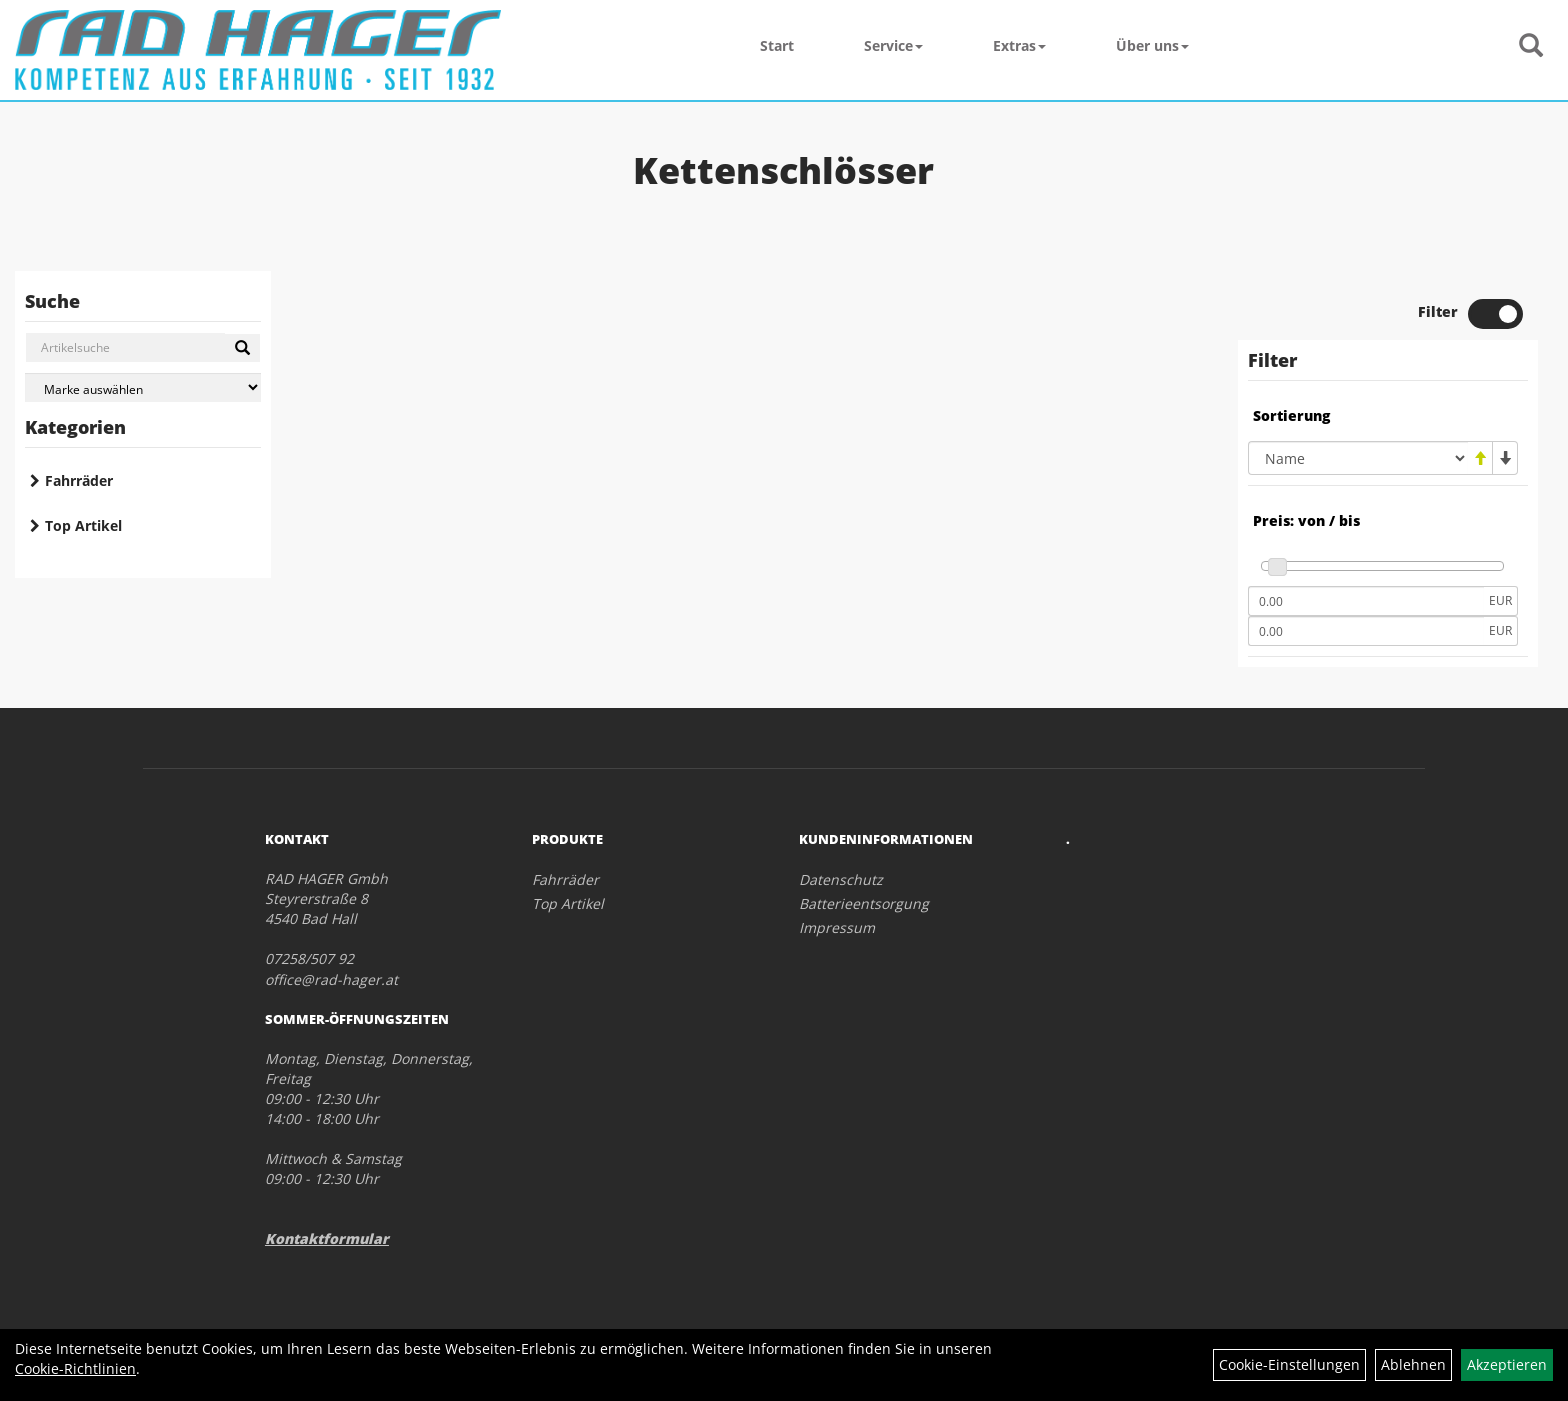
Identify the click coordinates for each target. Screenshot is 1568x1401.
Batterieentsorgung (864, 903)
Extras (1019, 45)
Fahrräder (79, 480)
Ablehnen (1413, 1364)
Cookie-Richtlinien (75, 1368)
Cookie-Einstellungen (1289, 1364)
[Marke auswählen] (143, 387)
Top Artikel (83, 525)
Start (777, 45)
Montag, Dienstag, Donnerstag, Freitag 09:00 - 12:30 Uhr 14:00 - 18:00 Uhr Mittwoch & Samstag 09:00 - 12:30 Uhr (369, 1118)
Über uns (1152, 45)
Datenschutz (841, 879)
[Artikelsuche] (1531, 46)
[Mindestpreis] (1366, 601)
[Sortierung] (1358, 458)
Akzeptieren (1507, 1364)
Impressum (837, 927)
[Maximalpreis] (1366, 631)
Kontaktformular (327, 1238)
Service (893, 45)
